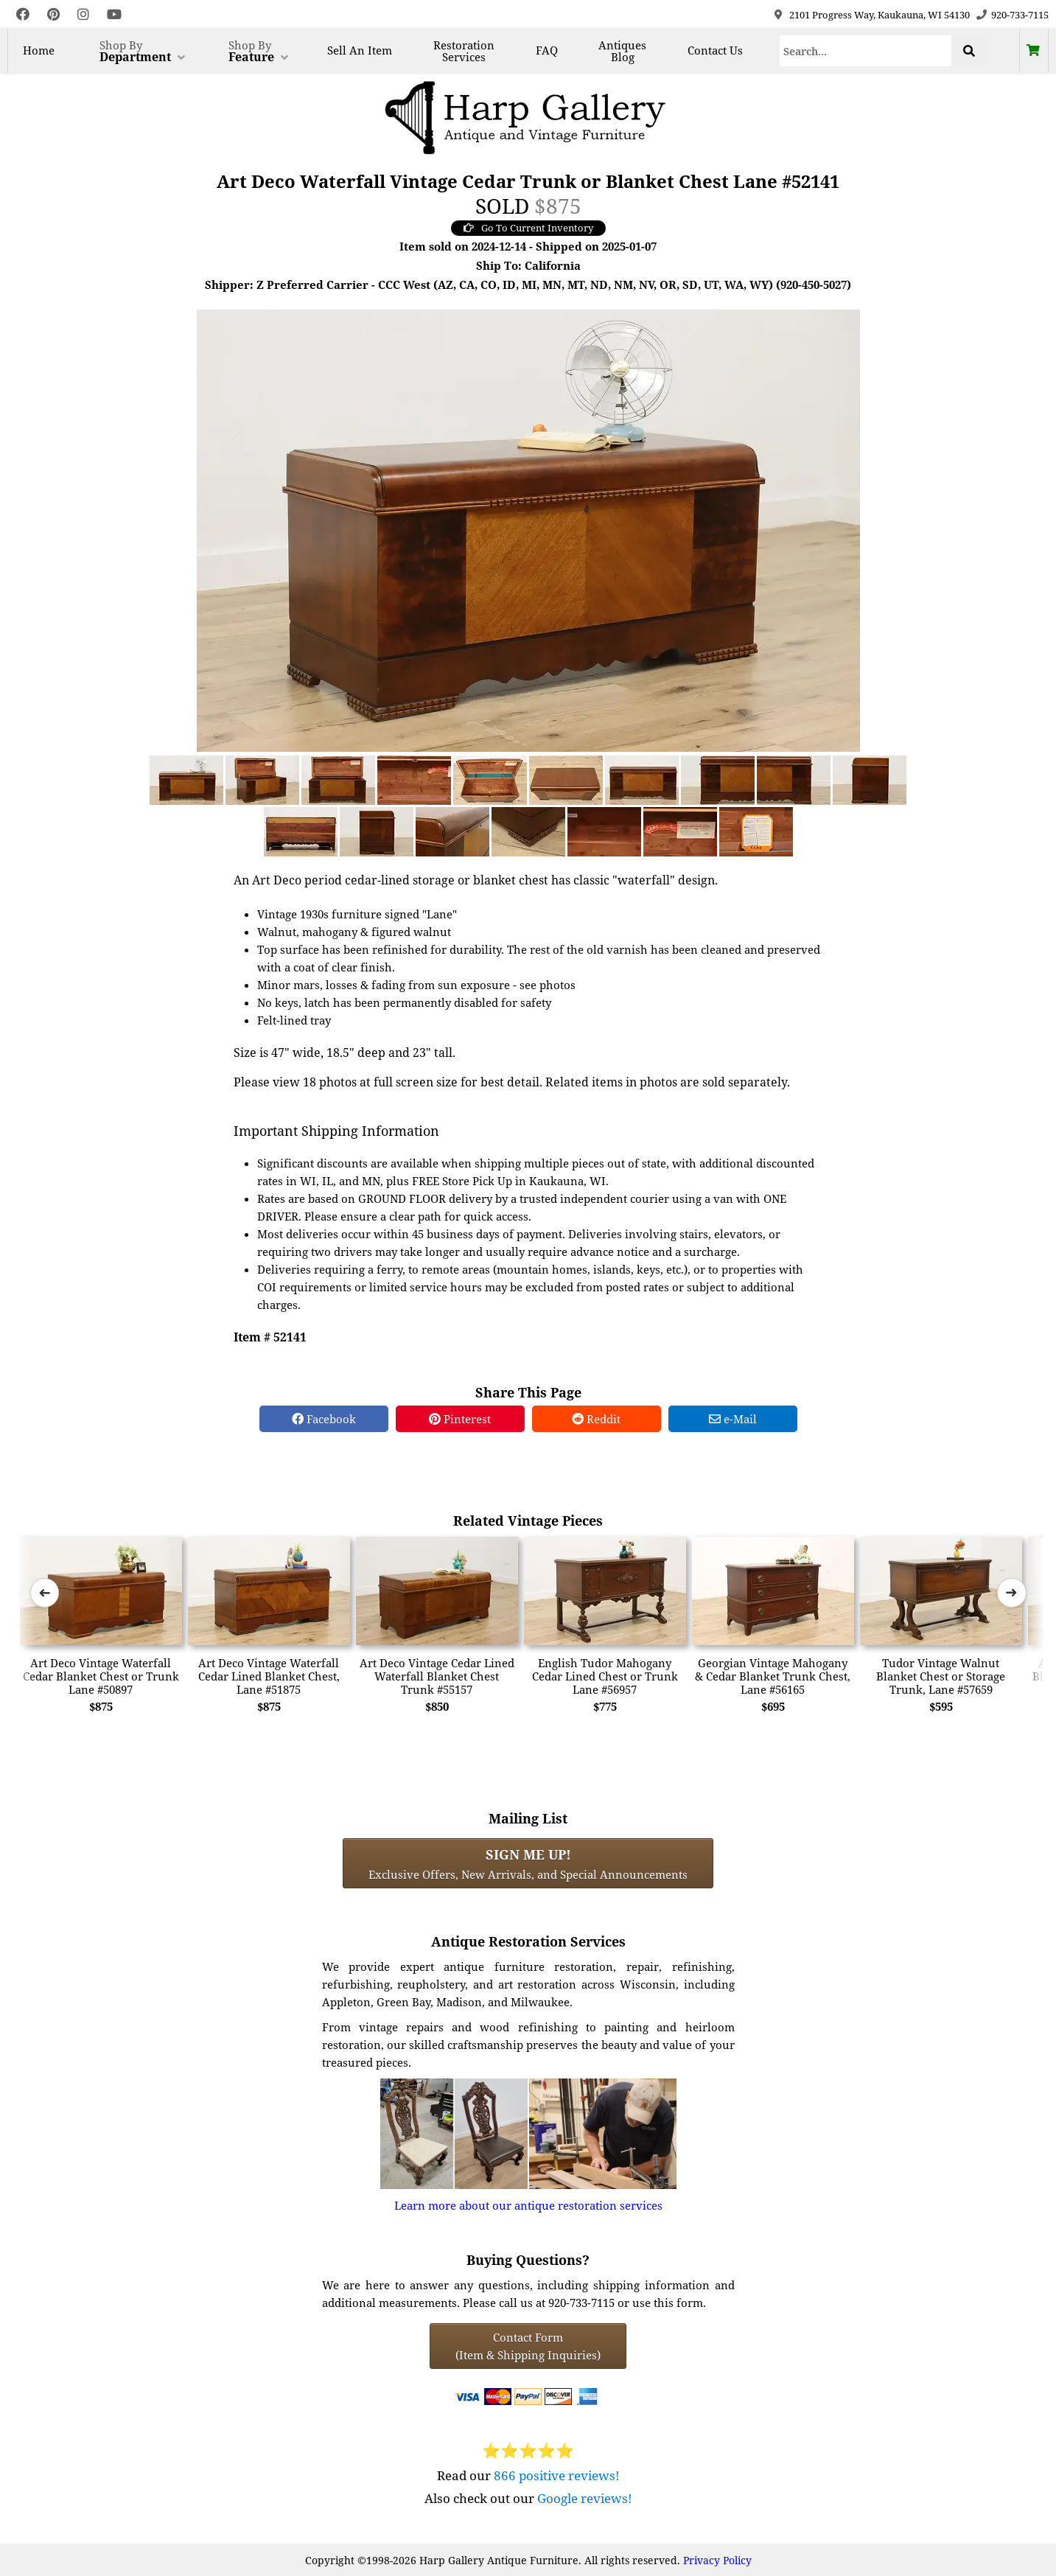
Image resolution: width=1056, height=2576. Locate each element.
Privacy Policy (717, 2560)
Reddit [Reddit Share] (596, 1418)
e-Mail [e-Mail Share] (733, 1418)
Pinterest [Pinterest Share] (460, 1418)
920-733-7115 (1020, 14)
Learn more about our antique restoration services (528, 2205)
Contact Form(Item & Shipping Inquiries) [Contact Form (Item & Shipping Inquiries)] (528, 2346)
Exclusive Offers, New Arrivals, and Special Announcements (528, 1863)
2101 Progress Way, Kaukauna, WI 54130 (879, 14)
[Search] (865, 50)
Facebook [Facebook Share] (324, 1418)
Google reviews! (584, 2498)
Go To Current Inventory (528, 227)
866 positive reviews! (557, 2475)
